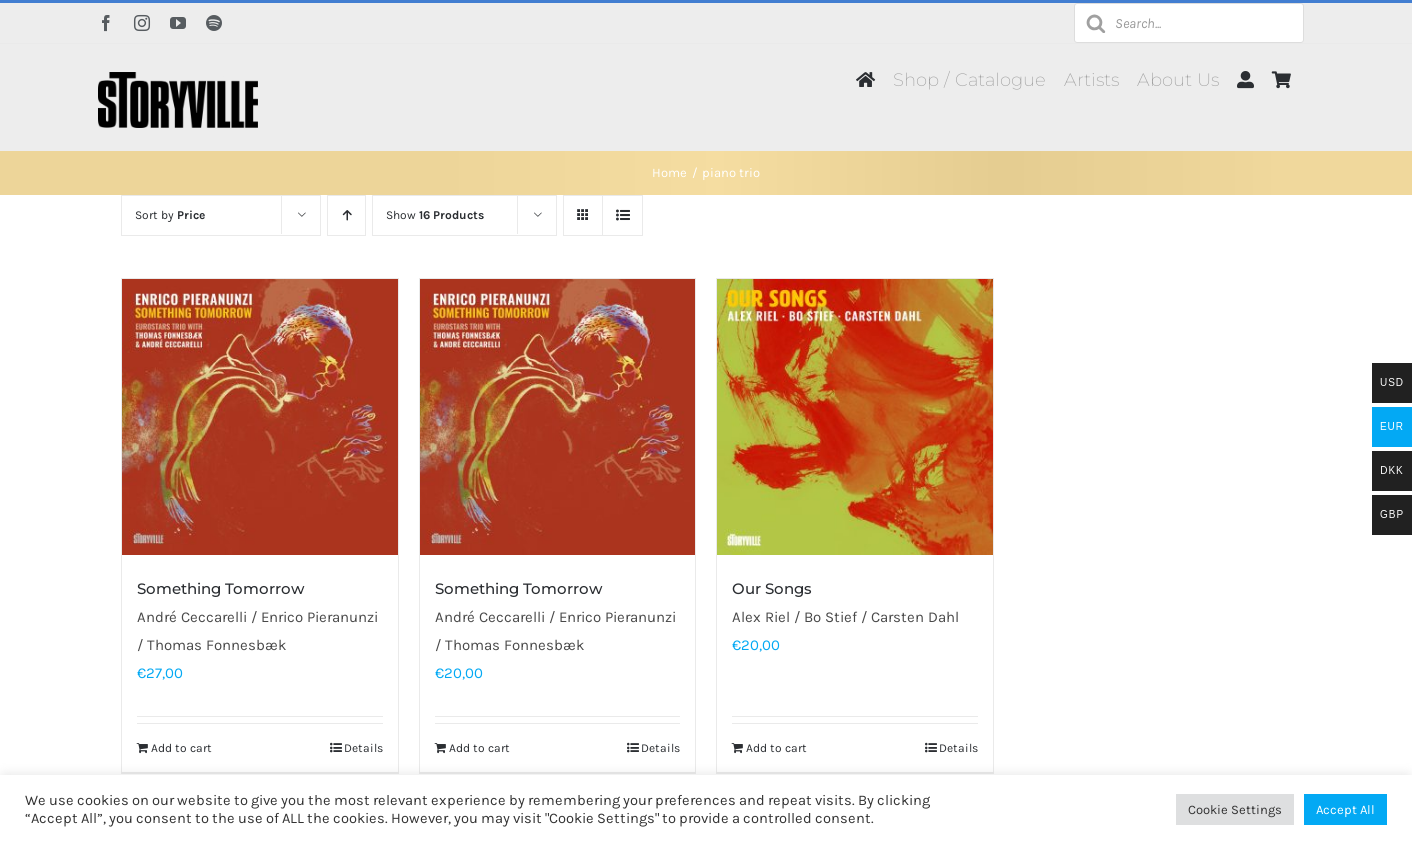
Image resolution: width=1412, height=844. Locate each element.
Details (363, 748)
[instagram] (142, 23)
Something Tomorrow (220, 588)
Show (435, 215)
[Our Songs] (855, 417)
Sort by (170, 215)
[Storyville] (178, 79)
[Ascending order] (346, 215)
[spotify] (214, 23)
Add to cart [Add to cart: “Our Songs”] (776, 748)
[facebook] (106, 23)
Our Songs (772, 588)
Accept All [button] (1345, 809)
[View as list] (622, 215)
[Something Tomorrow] (260, 417)
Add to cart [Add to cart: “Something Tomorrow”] (181, 748)
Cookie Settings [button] (1235, 809)
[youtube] (178, 23)
